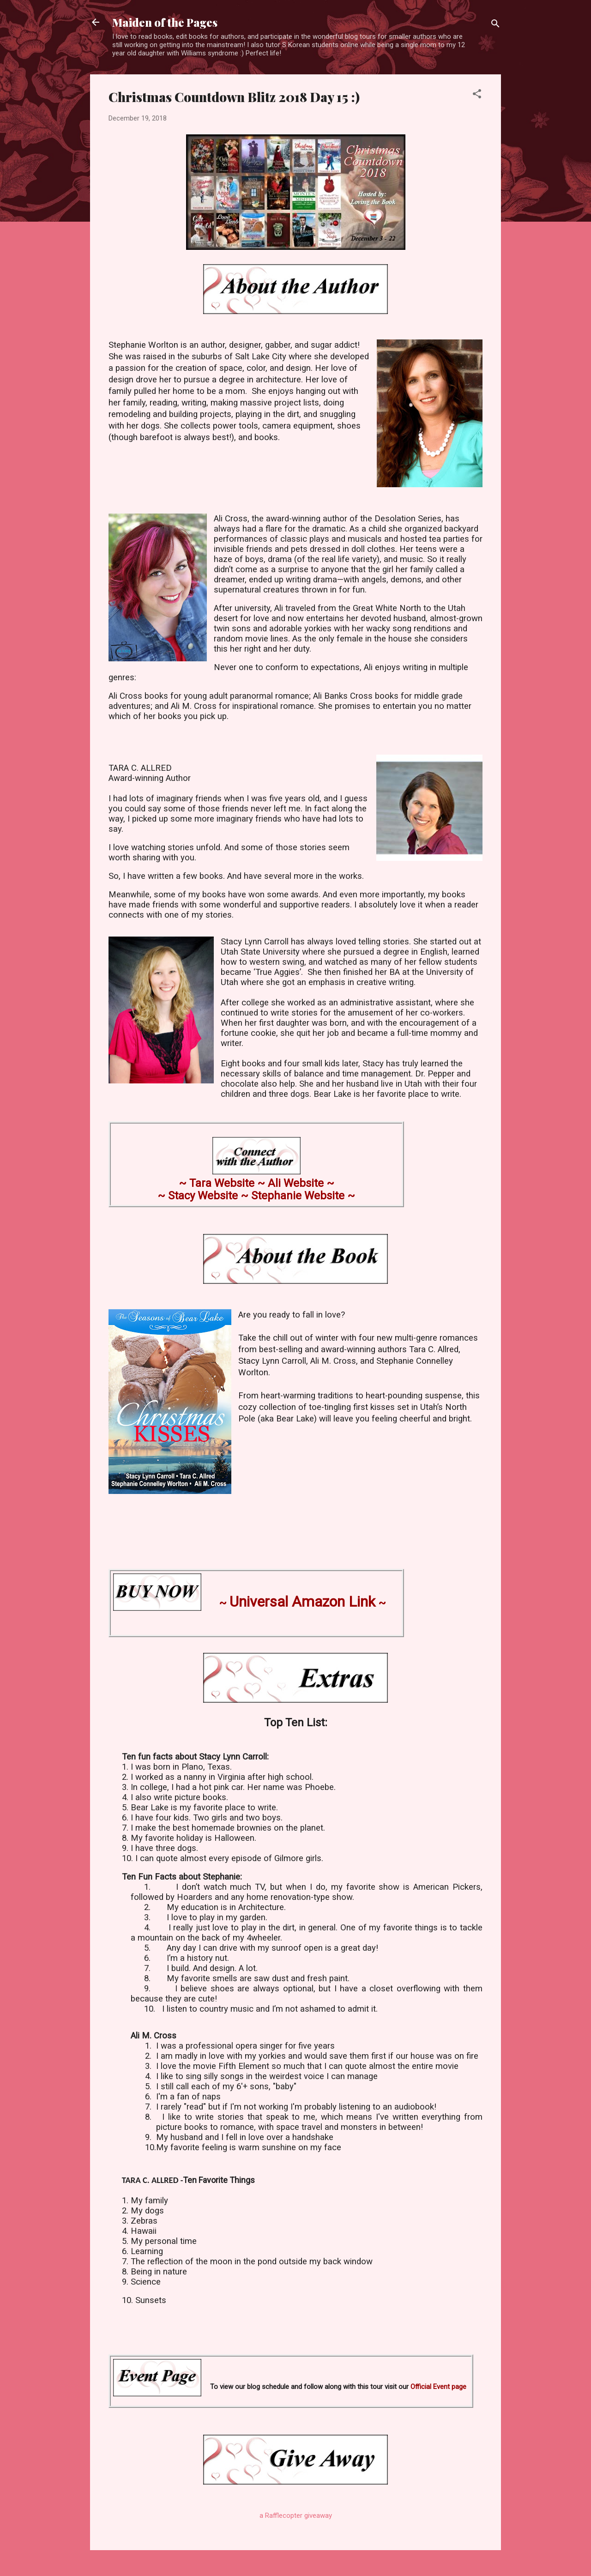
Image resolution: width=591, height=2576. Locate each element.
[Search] (495, 25)
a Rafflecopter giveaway (295, 2515)
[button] (476, 95)
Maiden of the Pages (164, 22)
